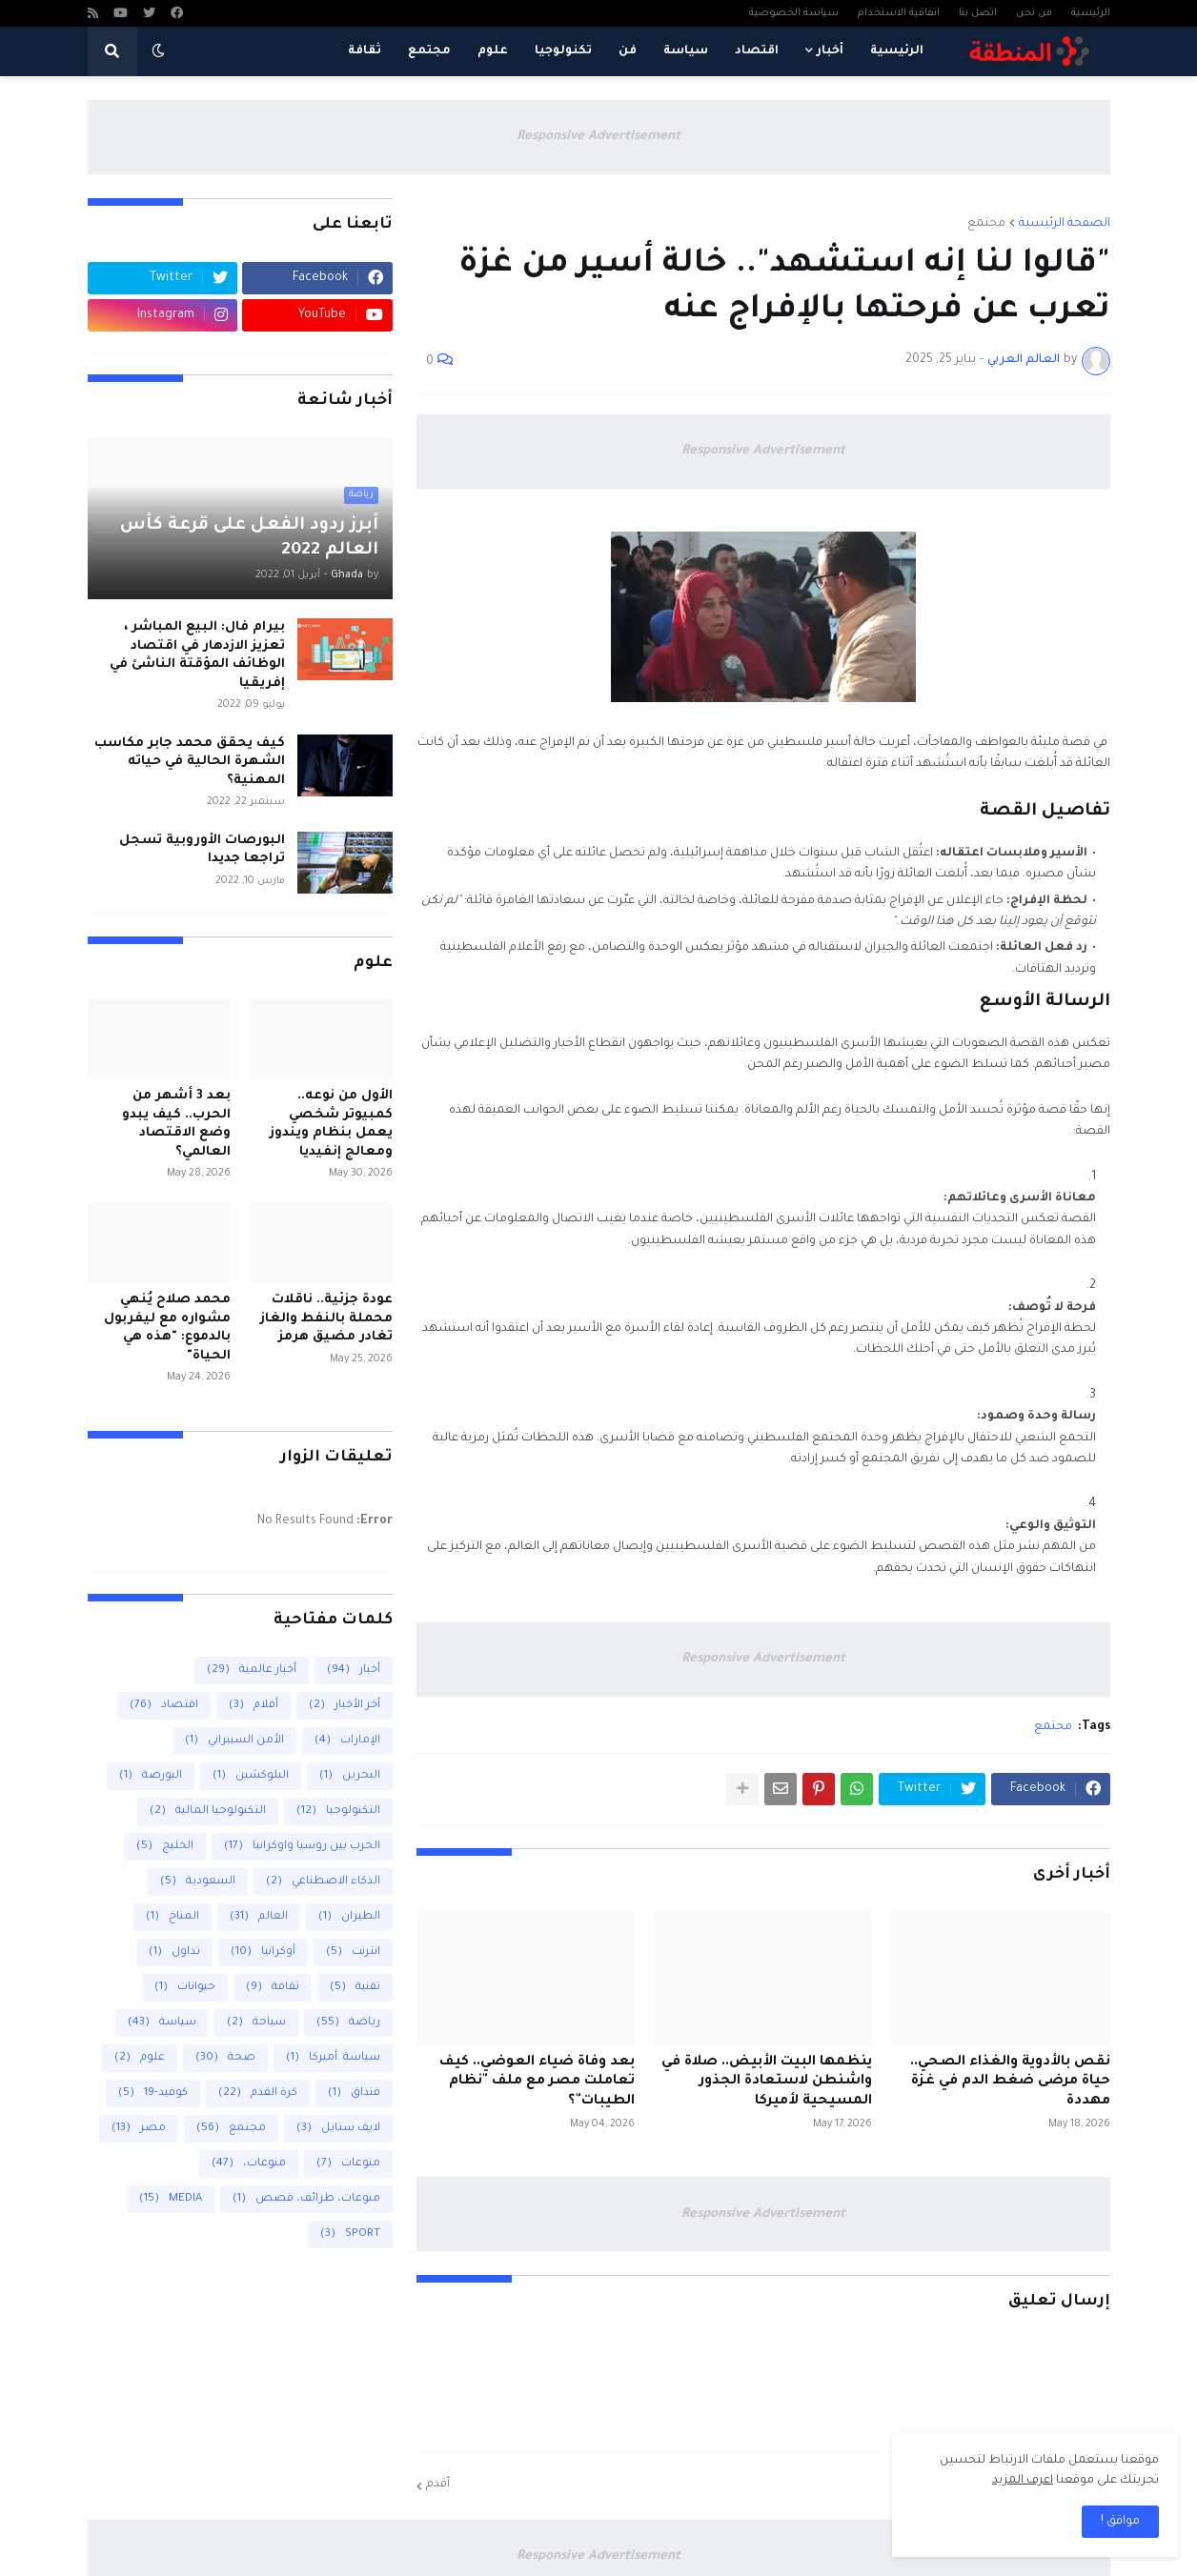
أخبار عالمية (251, 1670)
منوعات (348, 2164)
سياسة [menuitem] (685, 51)
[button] (158, 51)
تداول (174, 1952)
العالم (259, 1917)
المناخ (172, 1917)
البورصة (150, 1776)
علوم (139, 2058)
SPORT (350, 2234)
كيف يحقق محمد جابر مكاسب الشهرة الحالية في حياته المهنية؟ (189, 762)
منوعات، (249, 2164)
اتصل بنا (978, 13)
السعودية (197, 1882)
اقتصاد (164, 1706)
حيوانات (184, 1988)
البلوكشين (251, 1776)
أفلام (253, 1706)
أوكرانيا (263, 1952)
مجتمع (986, 224)
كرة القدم (257, 2093)
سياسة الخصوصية (794, 13)
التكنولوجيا (338, 1811)
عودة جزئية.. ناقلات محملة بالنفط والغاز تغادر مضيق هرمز (326, 1318)
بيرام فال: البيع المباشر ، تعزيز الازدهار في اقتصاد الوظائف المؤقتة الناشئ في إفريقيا (197, 655)
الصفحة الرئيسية (1064, 224)
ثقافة (272, 1988)
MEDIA (170, 2199)
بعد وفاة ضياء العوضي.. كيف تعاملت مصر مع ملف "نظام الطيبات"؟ (537, 2082)
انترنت (353, 1952)
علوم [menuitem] (492, 51)
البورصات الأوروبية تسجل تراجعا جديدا (202, 850)
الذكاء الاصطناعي (323, 1882)
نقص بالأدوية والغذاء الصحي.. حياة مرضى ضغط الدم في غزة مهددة (1010, 2082)
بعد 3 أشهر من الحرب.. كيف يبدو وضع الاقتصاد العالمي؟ (176, 1124)
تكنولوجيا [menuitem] (563, 51)
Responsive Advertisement (598, 137)
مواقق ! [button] (1120, 2521)
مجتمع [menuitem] (429, 51)
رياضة (348, 2023)
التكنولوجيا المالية (208, 1811)
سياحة (256, 2023)
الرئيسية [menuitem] (896, 51)
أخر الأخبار (344, 1706)
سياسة (162, 2023)
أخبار (353, 1670)
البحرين (349, 1776)
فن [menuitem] (628, 51)
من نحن (1034, 13)
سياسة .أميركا (333, 2058)
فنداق (354, 2093)
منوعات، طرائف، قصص (306, 2199)
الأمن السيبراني (234, 1741)
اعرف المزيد (1022, 2480)
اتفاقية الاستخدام (899, 13)
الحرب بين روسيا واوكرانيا (302, 1847)
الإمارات (347, 1741)
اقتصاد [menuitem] (757, 51)
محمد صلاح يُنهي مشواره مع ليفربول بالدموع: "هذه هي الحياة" (167, 1328)
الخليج (164, 1847)
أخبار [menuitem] (830, 51)
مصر (139, 2129)
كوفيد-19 (153, 2093)
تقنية (355, 1988)
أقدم (438, 2484)
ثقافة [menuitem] (364, 51)
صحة (225, 2058)
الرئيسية (1090, 13)
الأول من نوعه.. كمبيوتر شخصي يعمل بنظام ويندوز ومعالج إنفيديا (331, 1124)
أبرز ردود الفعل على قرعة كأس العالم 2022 (249, 538)
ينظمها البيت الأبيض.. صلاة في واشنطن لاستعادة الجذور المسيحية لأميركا (766, 2082)
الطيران (349, 1917)
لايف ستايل (338, 2129)
